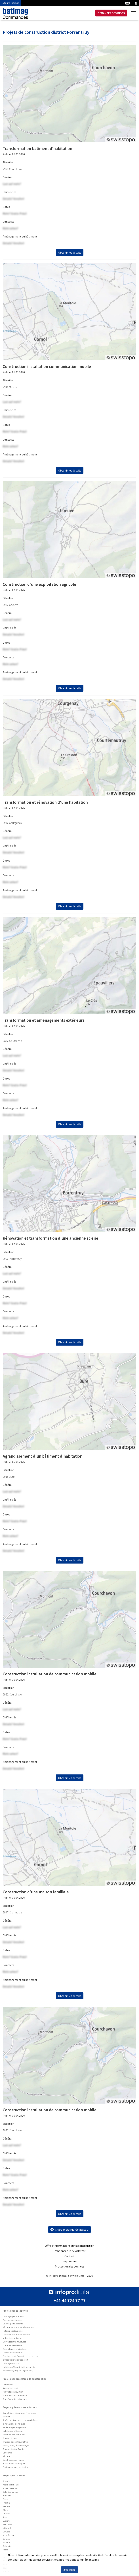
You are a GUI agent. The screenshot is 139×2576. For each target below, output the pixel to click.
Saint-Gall (7, 2546)
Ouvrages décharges (12, 2320)
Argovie (6, 2481)
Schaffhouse (8, 2535)
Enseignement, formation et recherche (20, 2356)
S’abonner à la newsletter (69, 2251)
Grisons (6, 2513)
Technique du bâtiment (14, 2434)
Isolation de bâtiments (13, 2431)
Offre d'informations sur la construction (69, 2245)
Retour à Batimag (10, 3)
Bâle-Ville (7, 2495)
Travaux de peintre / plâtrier (15, 2441)
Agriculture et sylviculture (14, 2349)
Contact (69, 2256)
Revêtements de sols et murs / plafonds (20, 2420)
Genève (6, 2506)
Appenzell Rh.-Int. (11, 2488)
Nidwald (7, 2528)
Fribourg (6, 2502)
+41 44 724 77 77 (70, 2300)
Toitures (6, 2416)
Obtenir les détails (69, 252)
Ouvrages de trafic (11, 2363)
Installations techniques (14, 2463)
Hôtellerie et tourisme (12, 2330)
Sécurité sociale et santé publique (18, 2327)
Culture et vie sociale (12, 2345)
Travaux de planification (14, 2449)
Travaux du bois (10, 2438)
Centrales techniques (12, 2352)
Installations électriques (14, 2423)
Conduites (7, 2452)
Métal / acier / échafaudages (16, 2445)
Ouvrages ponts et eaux (13, 2316)
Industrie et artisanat (12, 2338)
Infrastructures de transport (15, 2359)
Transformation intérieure (15, 2399)
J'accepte (69, 2569)
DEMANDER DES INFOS (111, 13)
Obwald (6, 2531)
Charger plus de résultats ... (69, 2230)
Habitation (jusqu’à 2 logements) (18, 2370)
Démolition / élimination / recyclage (19, 2413)
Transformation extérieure (15, 2395)
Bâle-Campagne (10, 2492)
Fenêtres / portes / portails (14, 2427)
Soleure (6, 2542)
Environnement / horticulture (16, 2467)
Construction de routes (13, 2460)
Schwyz (6, 2539)
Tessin (6, 2549)
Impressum (69, 2261)
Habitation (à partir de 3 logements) (19, 2367)
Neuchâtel (7, 2524)
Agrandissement (10, 2388)
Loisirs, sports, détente (13, 2323)
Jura (5, 2517)
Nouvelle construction (13, 2391)
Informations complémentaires (79, 2559)
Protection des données (69, 2266)
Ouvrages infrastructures (14, 2341)
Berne (5, 2499)
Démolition (8, 2384)
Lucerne (6, 2520)
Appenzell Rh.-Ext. (11, 2484)
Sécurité (6, 2456)
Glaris (5, 2510)
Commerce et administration (16, 2334)
